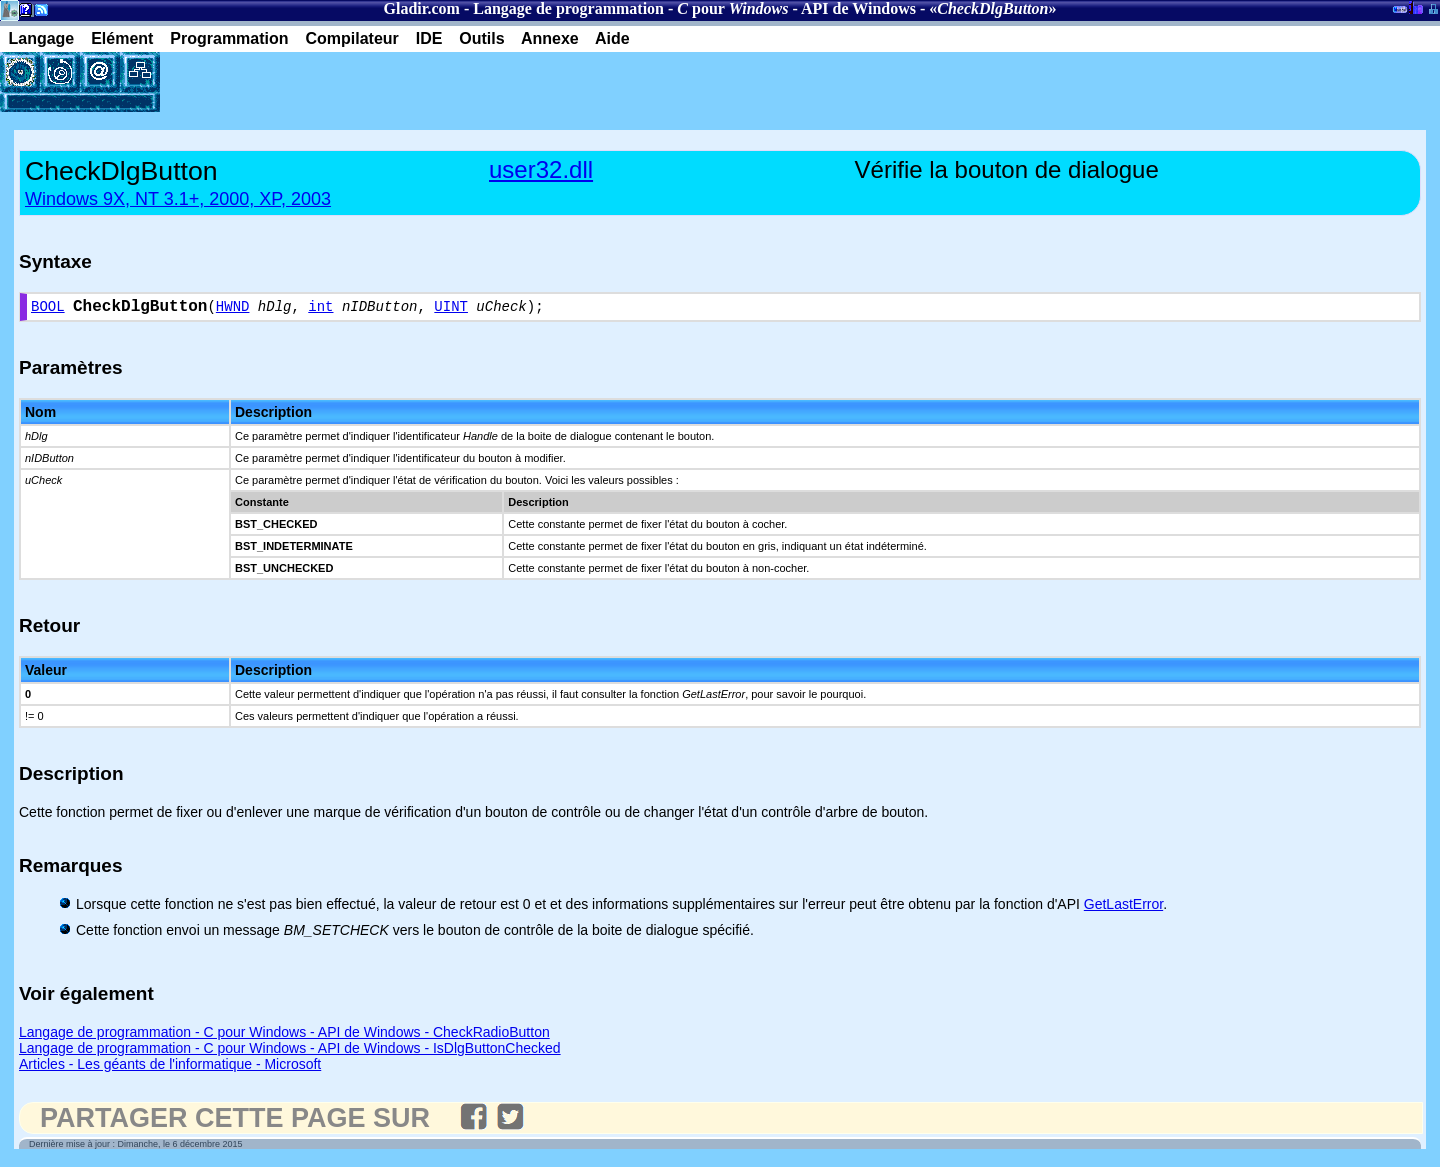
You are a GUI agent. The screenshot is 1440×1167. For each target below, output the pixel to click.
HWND (233, 309)
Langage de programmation (568, 8)
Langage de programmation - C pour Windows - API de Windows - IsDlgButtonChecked (290, 1052)
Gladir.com (422, 8)
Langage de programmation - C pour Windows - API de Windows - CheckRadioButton (284, 1036)
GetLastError (1123, 908)
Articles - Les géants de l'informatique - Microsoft (170, 1068)
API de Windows (858, 8)
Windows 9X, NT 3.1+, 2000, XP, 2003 (178, 199)
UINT (451, 309)
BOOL (48, 309)
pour (732, 8)
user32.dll (541, 169)
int (320, 309)
